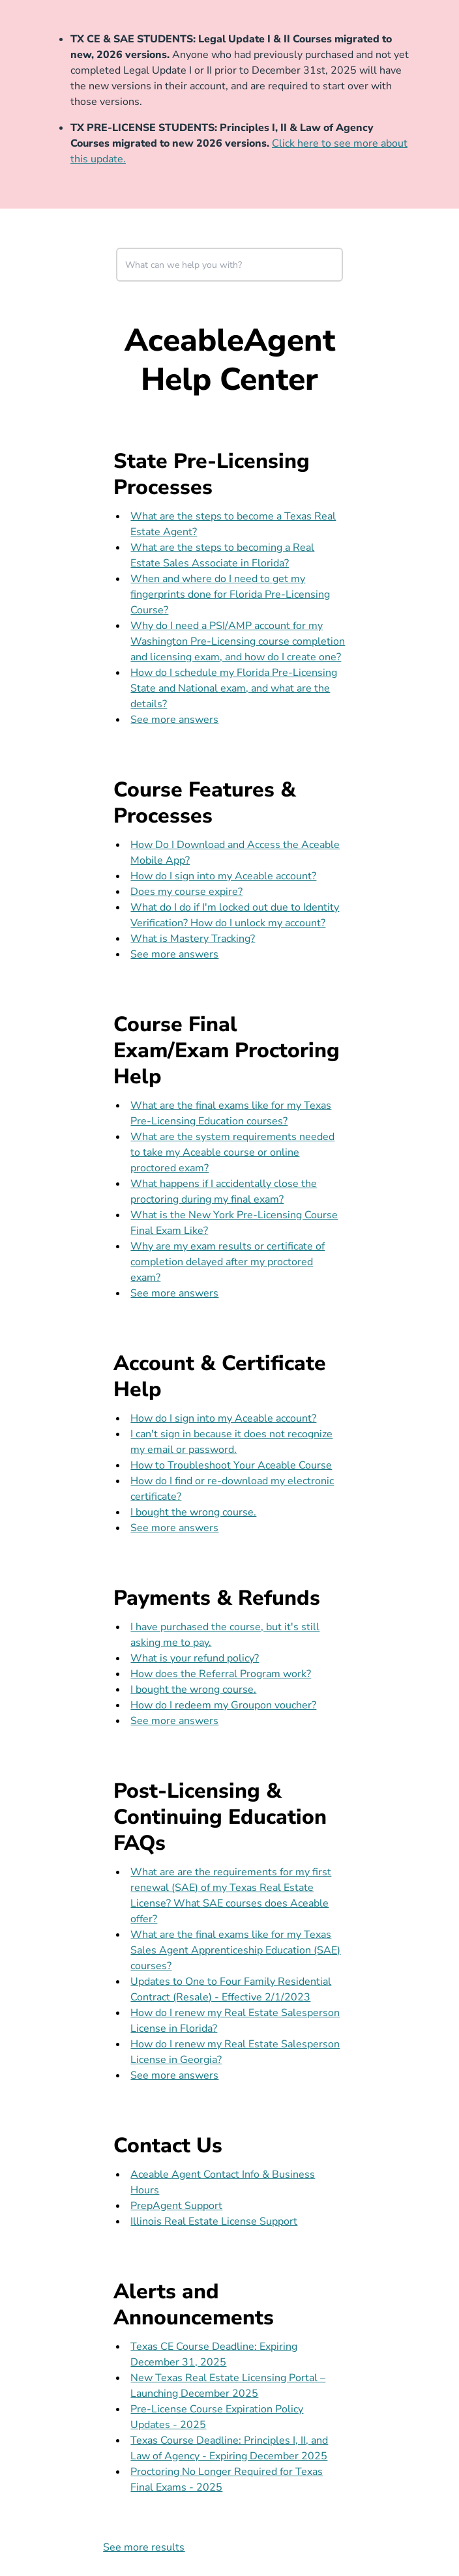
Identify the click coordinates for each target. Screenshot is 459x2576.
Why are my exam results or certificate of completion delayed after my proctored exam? (227, 1262)
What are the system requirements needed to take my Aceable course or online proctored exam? (232, 1152)
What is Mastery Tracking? (192, 938)
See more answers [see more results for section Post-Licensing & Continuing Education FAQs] (174, 2075)
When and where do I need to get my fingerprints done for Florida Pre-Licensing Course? (230, 594)
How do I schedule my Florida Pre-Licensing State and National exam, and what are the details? (233, 688)
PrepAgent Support (176, 2206)
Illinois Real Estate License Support (213, 2221)
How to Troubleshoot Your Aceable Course (231, 1465)
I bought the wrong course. (193, 1512)
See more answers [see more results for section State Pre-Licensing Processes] (174, 719)
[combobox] (229, 264)
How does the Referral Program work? (220, 1674)
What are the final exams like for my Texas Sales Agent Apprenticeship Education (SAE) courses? (235, 1950)
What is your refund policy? (194, 1658)
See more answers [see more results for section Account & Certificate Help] (174, 1528)
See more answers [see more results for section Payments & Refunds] (174, 1721)
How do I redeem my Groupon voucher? (223, 1705)
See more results (144, 2547)
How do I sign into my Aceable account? (223, 876)
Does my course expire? (186, 892)
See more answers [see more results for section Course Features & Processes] (174, 954)
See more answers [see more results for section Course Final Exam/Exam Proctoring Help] (174, 1293)
